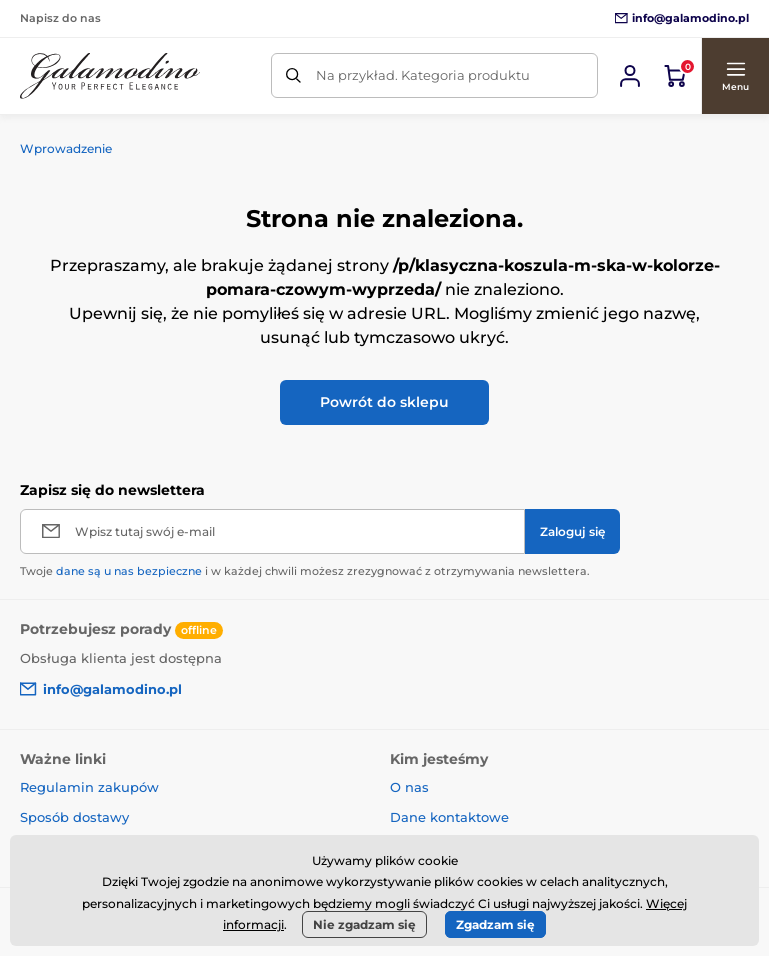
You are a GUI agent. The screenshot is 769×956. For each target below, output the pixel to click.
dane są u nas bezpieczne (129, 571)
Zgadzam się (495, 924)
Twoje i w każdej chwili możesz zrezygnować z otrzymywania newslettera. (305, 571)
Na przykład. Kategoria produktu (423, 75)
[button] (735, 76)
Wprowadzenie (66, 148)
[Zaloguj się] (572, 531)
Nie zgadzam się (364, 924)
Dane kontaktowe (449, 817)
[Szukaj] (293, 75)
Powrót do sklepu (384, 402)
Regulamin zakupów (89, 787)
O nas (409, 787)
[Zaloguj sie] (630, 76)
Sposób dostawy (74, 817)
